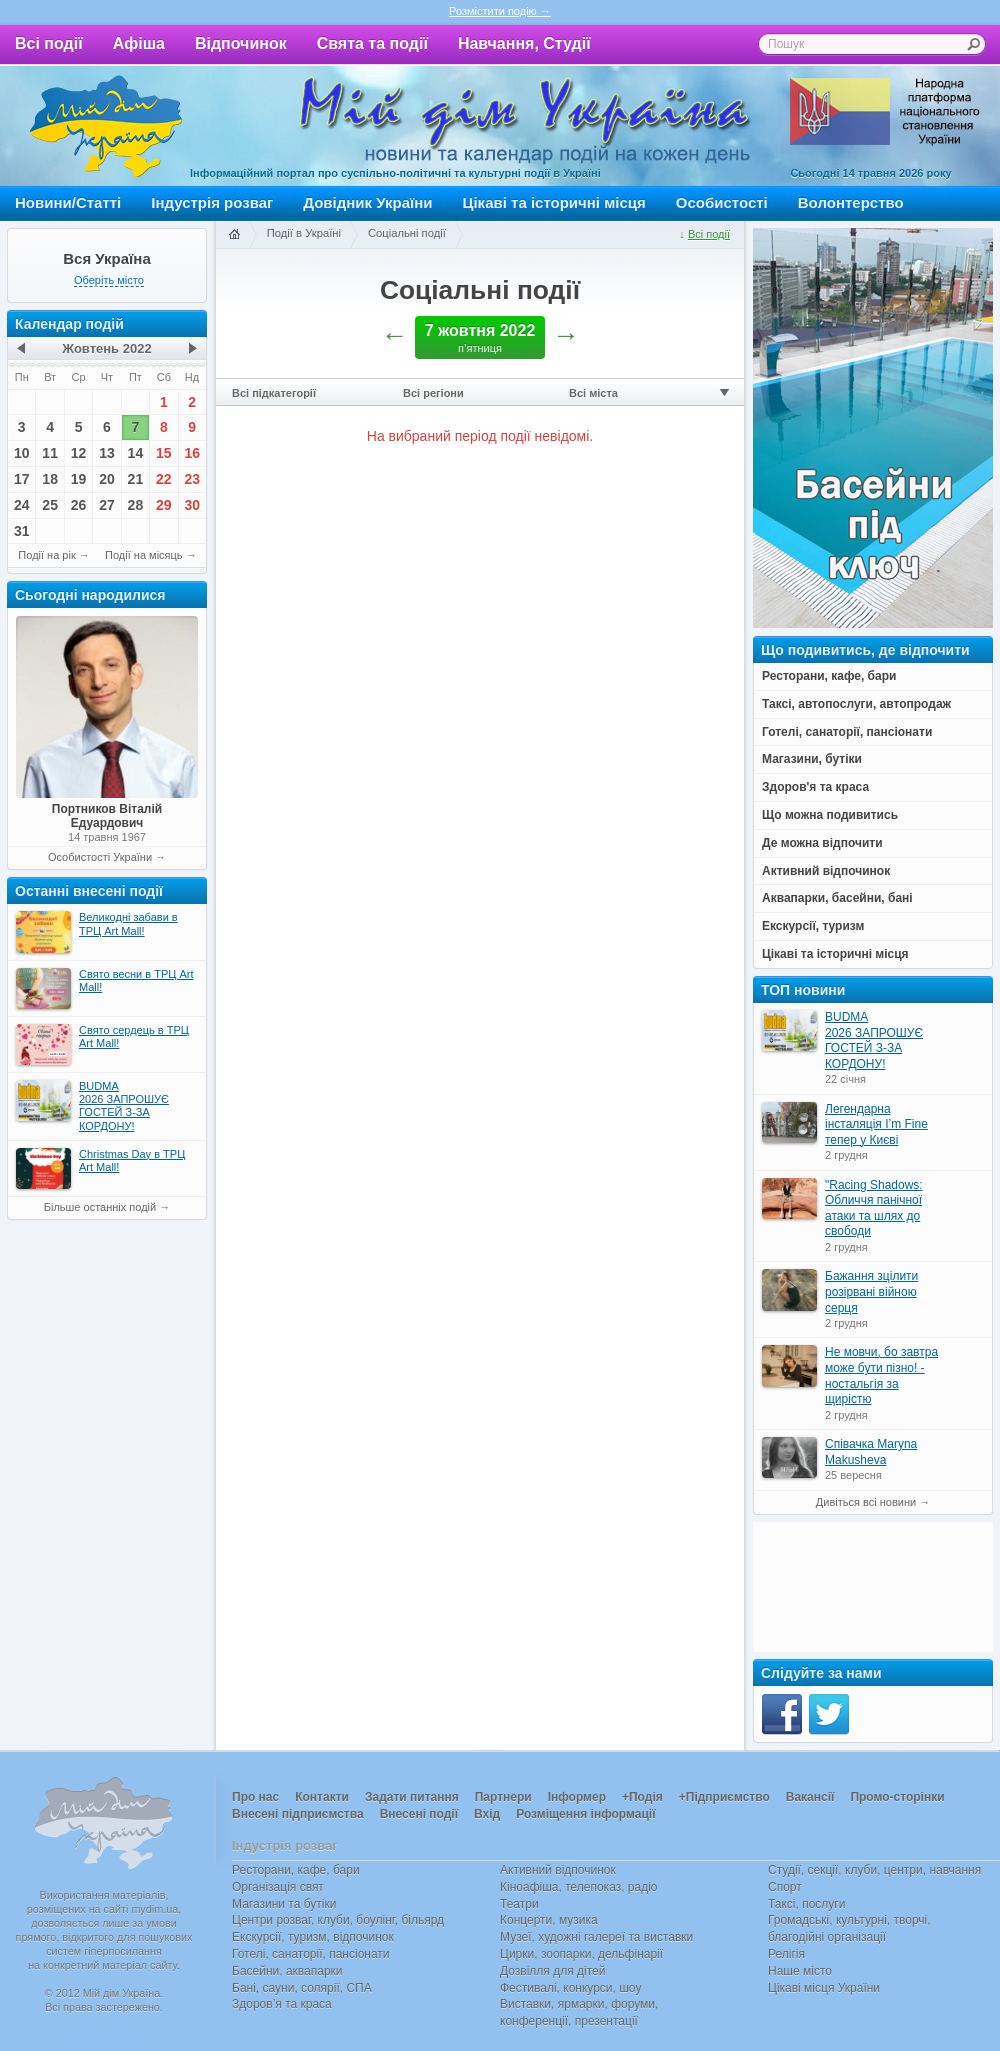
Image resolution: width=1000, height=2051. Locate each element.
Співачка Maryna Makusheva (871, 1452)
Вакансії (810, 1797)
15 (164, 453)
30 (192, 505)
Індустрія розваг (212, 202)
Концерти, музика (549, 1920)
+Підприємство (724, 1797)
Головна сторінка (234, 235)
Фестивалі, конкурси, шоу (570, 1988)
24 (22, 505)
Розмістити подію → (500, 11)
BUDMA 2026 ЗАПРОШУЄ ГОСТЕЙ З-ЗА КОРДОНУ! (874, 1040)
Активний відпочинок (558, 1870)
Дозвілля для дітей (552, 1971)
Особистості (722, 202)
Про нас (255, 1797)
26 (79, 505)
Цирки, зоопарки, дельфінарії (581, 1954)
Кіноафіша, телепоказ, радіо (579, 1887)
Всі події (49, 43)
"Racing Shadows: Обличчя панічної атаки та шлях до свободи (874, 1208)
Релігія (786, 1954)
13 (107, 453)
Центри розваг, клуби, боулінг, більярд (338, 1920)
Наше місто (800, 1971)
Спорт (785, 1887)
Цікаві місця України (824, 1988)
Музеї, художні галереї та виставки (596, 1937)
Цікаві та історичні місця (554, 202)
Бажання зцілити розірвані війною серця (871, 1291)
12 (79, 453)
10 (22, 453)
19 (79, 479)
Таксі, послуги (806, 1904)
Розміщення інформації (585, 1814)
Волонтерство (851, 202)
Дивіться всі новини (866, 1502)
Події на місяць (144, 555)
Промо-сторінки (897, 1797)
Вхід (487, 1814)
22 (164, 479)
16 (192, 453)
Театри (519, 1904)
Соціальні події (407, 233)
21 (136, 479)
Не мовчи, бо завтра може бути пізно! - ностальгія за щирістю (881, 1375)
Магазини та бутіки (284, 1904)
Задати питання (412, 1797)
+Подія (642, 1797)
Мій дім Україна (106, 126)
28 (136, 505)
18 (50, 479)
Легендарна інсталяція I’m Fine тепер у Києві (876, 1124)
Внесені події (419, 1814)
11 (50, 453)
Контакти (322, 1797)
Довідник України (367, 202)
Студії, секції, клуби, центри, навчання (874, 1870)
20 (107, 479)
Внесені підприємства (298, 1814)
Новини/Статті (68, 202)
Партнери (503, 1797)
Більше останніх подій (100, 1207)
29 (164, 505)
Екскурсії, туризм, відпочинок (313, 1937)
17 (22, 479)
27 (107, 505)
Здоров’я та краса (282, 2004)
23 (192, 479)
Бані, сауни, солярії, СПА (302, 1988)
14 (136, 453)
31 (22, 531)
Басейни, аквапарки (287, 1971)
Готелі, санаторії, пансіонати (311, 1954)
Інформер (577, 1797)
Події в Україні (304, 233)
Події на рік (46, 555)
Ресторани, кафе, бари (296, 1870)
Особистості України (100, 857)
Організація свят (278, 1887)
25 (50, 505)
